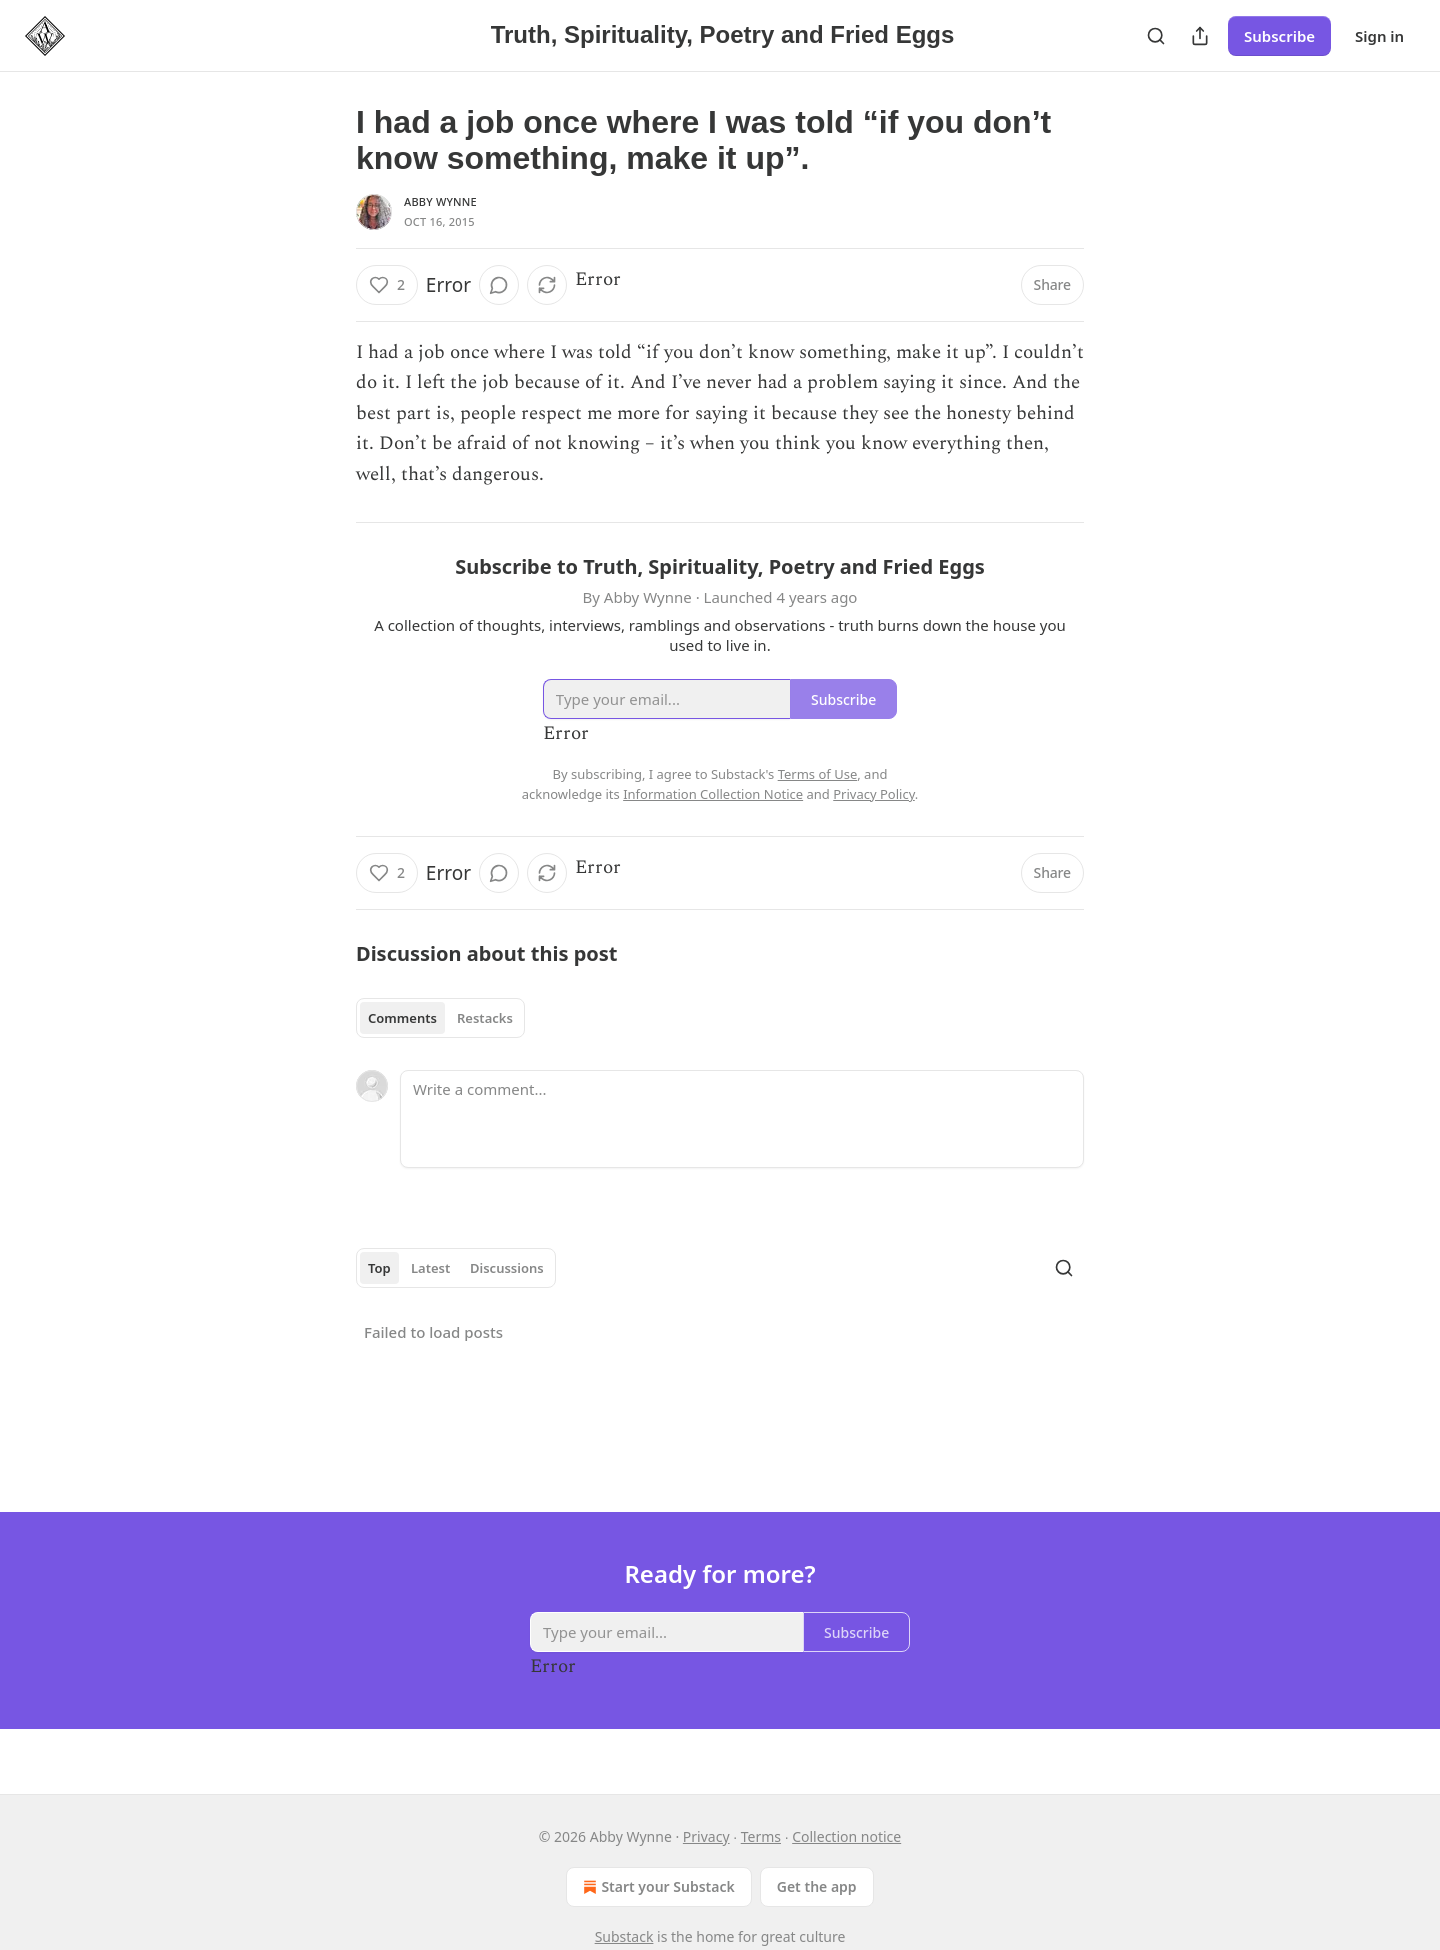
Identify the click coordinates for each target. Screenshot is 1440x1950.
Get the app (817, 1886)
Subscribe (1279, 36)
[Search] (1156, 36)
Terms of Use (818, 774)
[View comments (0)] (499, 285)
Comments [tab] (402, 1018)
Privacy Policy (874, 794)
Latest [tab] (430, 1268)
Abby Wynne (440, 201)
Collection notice (846, 1836)
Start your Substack (656, 1887)
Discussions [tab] (507, 1268)
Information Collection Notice (713, 794)
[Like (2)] (387, 285)
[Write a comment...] (742, 1119)
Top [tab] (379, 1268)
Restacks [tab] (485, 1018)
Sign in (1379, 36)
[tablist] (440, 1018)
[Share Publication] (1200, 36)
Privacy (706, 1836)
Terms (761, 1836)
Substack (624, 1936)
